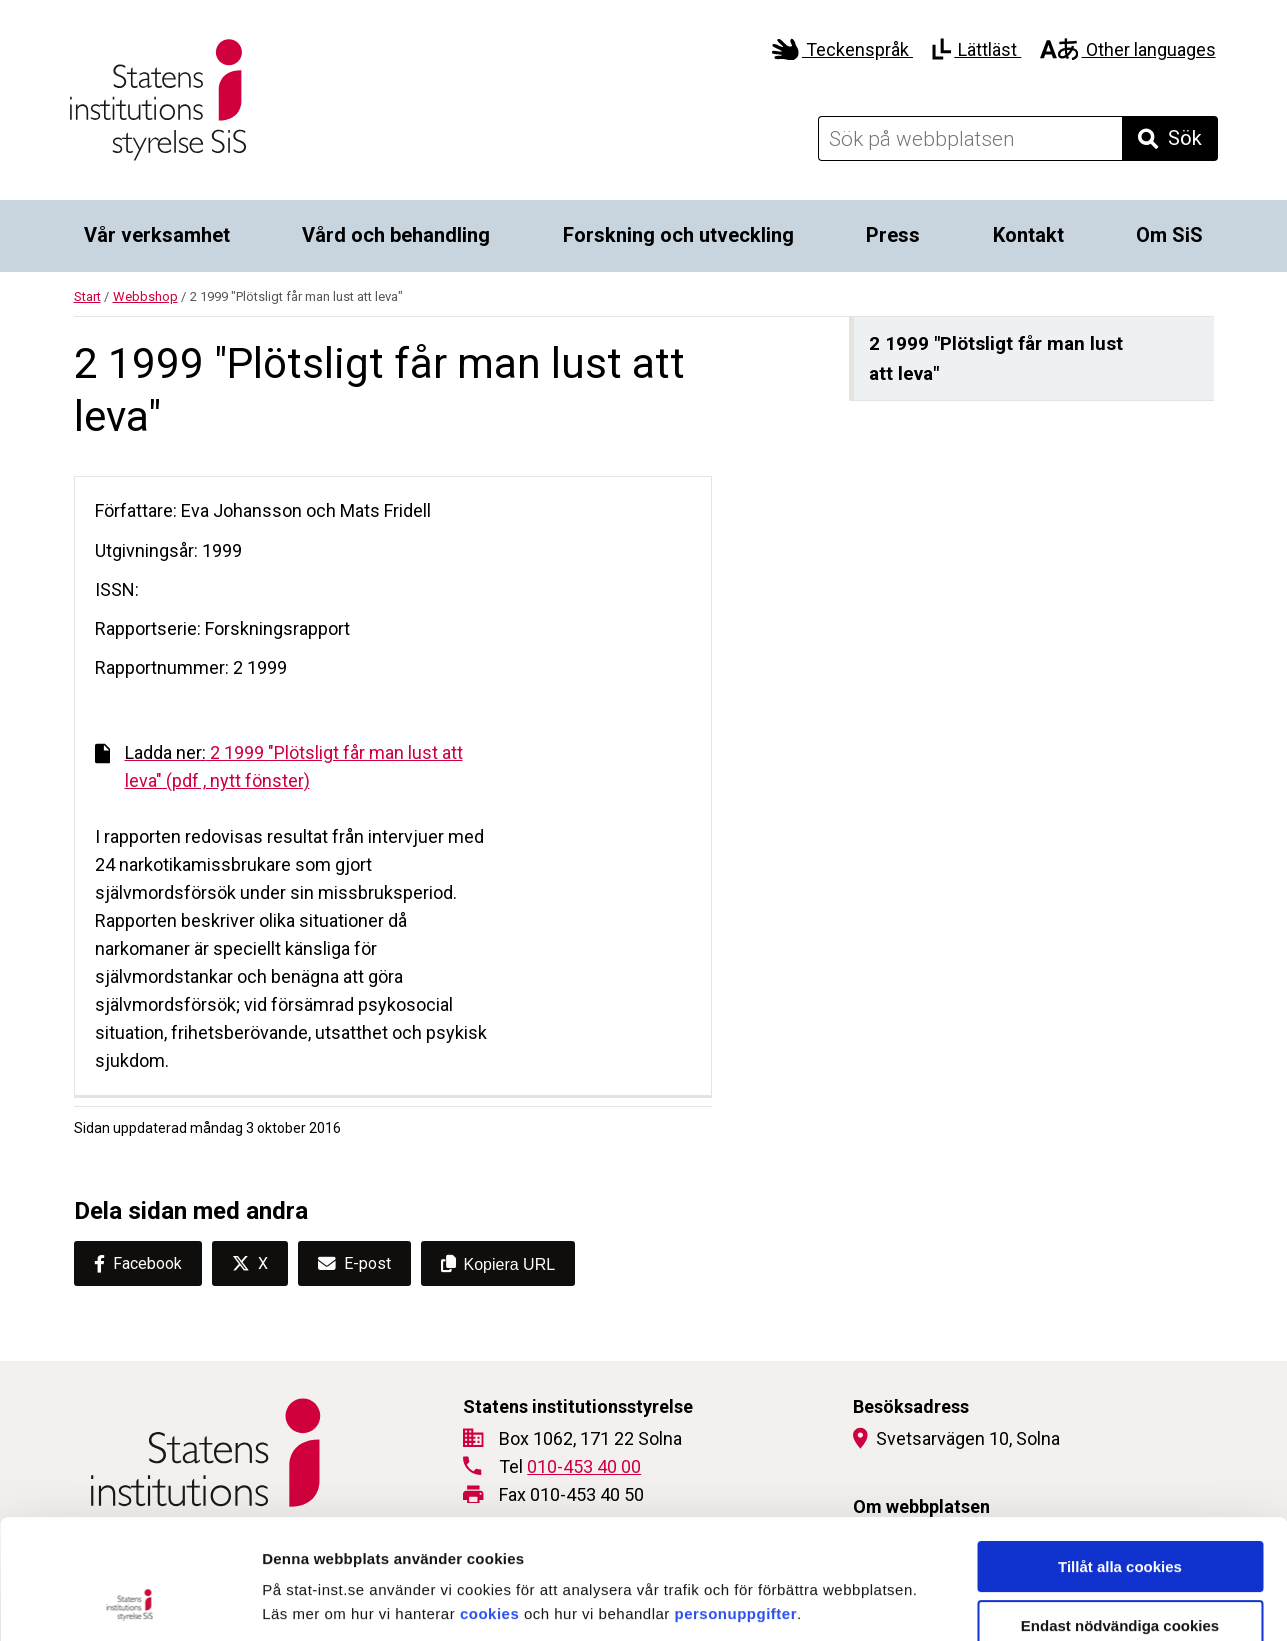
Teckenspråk (842, 49)
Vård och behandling (396, 235)
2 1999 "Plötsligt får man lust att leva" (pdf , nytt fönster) (279, 766)
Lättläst (976, 49)
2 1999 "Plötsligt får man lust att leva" (996, 358)
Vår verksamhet (157, 235)
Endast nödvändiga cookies (1120, 1513)
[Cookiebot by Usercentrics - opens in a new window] (129, 1602)
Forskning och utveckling (678, 235)
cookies (489, 1501)
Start (87, 296)
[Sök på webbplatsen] (970, 138)
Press (893, 235)
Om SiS (1169, 235)
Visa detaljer (1086, 1601)
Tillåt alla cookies (1120, 1454)
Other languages (1127, 49)
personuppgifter (736, 1501)
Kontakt (1028, 235)
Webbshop (145, 296)
